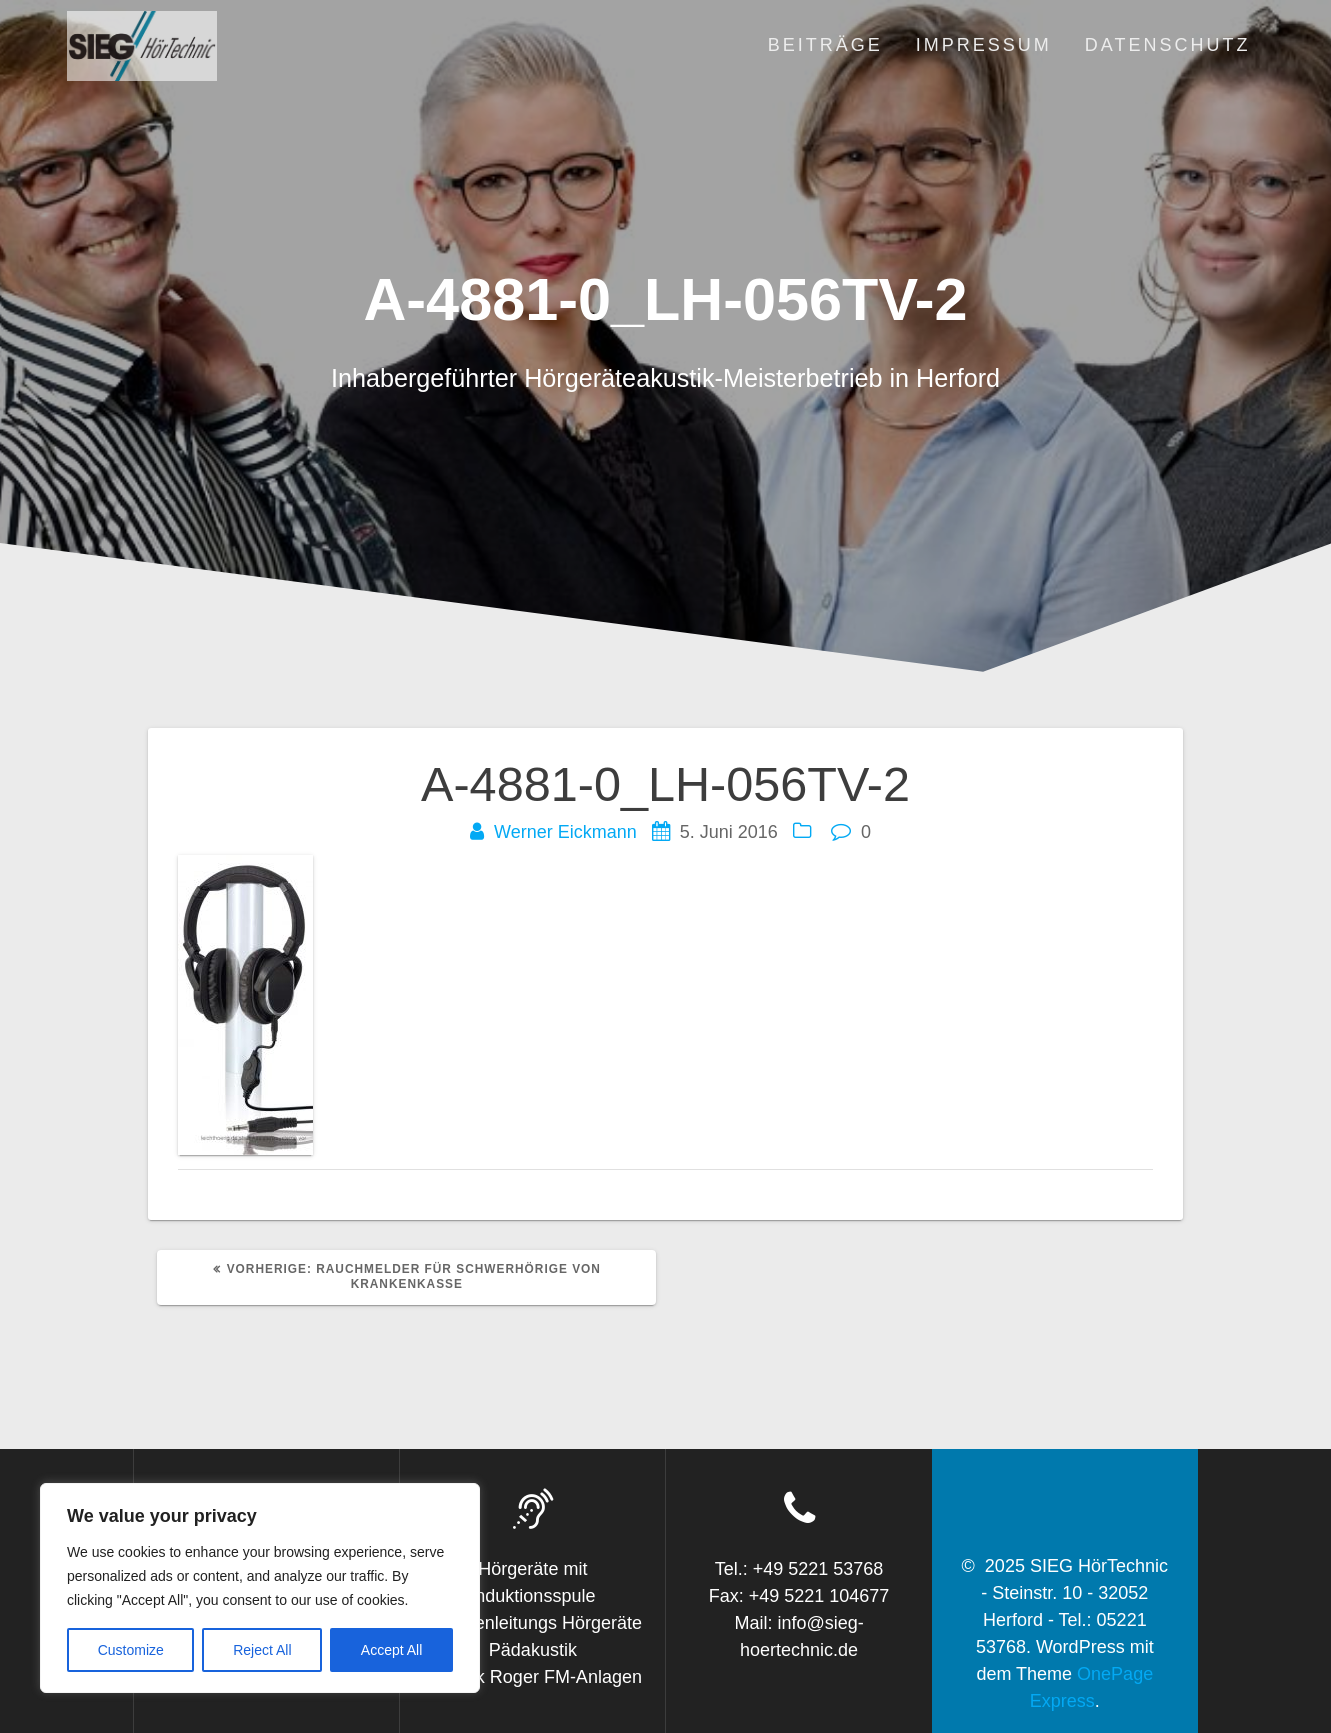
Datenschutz (1168, 45)
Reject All (262, 1650)
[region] (260, 1588)
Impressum (984, 45)
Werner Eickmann (565, 832)
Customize (131, 1650)
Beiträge (825, 45)
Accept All (391, 1650)
